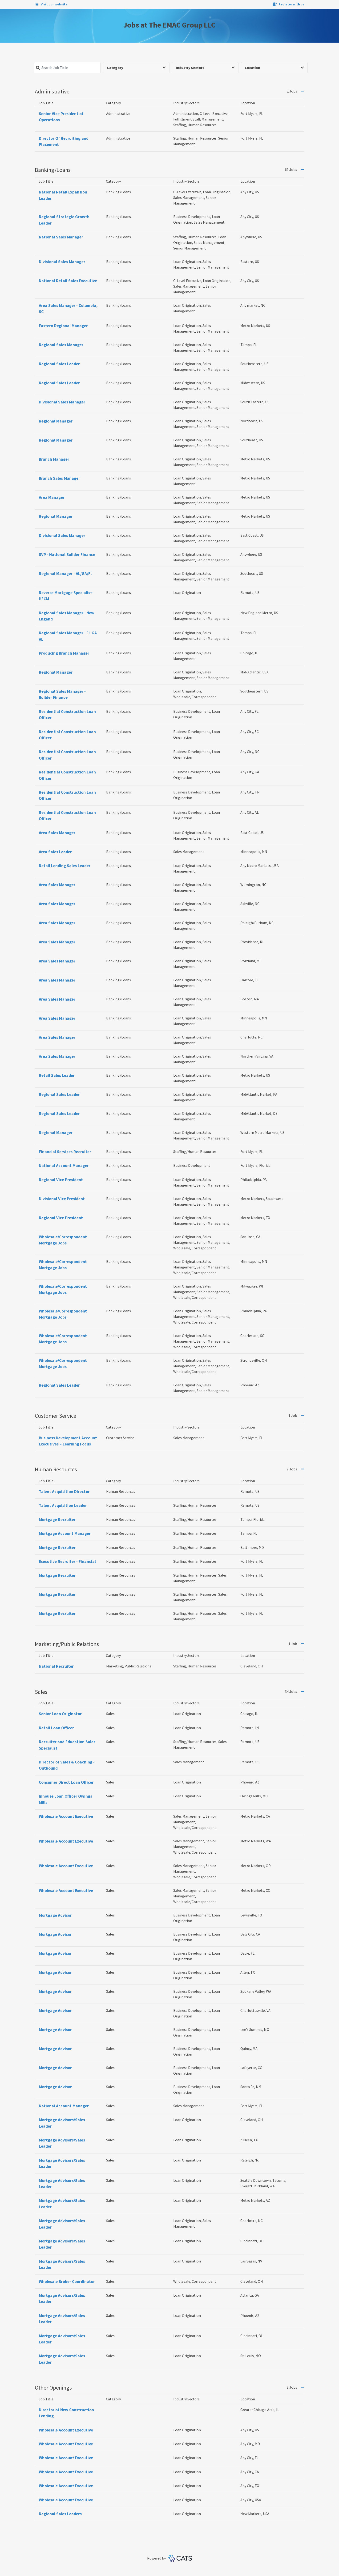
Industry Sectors (205, 67)
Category (136, 67)
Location (274, 67)
